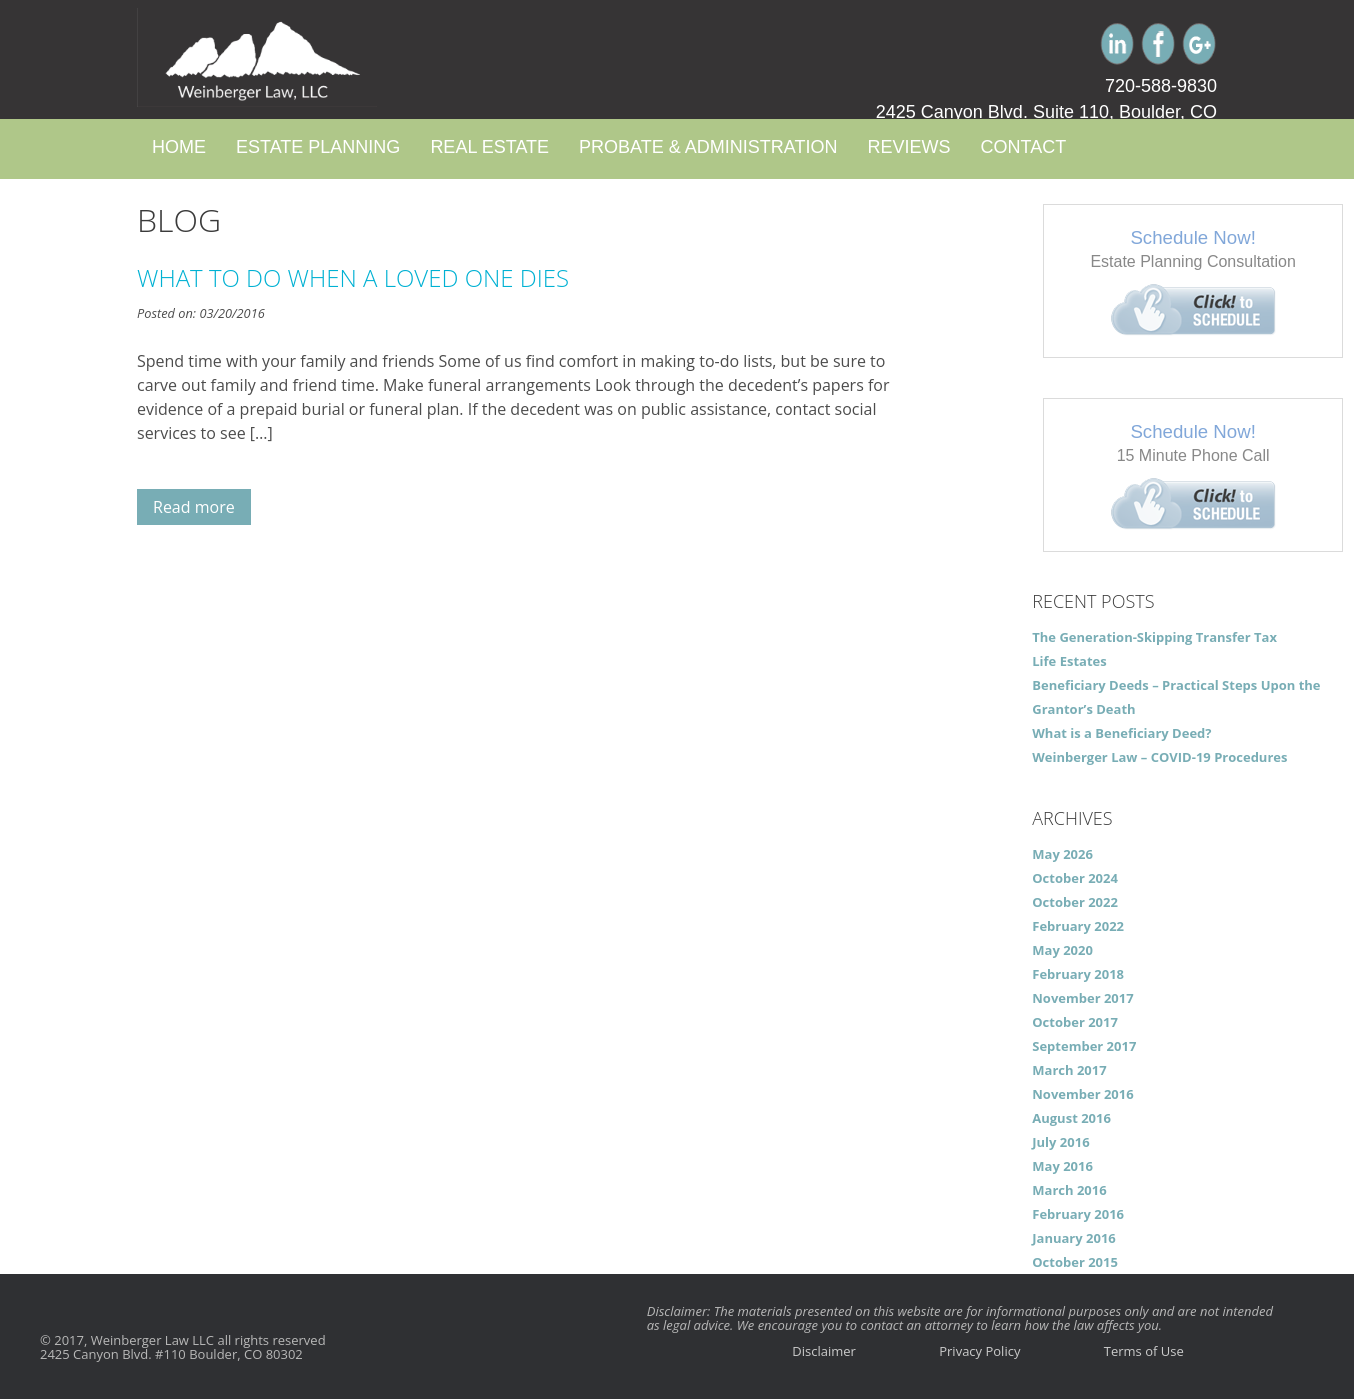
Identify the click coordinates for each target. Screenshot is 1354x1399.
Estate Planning (318, 147)
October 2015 (1075, 1262)
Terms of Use (1144, 1351)
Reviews (908, 147)
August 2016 (1071, 1118)
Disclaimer (824, 1351)
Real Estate (489, 147)
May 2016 (1062, 1166)
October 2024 (1075, 878)
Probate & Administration (708, 147)
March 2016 (1069, 1190)
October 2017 (1075, 1022)
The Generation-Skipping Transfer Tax (1154, 637)
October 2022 (1075, 902)
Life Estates (1069, 661)
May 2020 (1062, 950)
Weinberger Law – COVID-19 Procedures (1159, 757)
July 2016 (1060, 1142)
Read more (194, 507)
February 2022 (1078, 926)
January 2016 (1074, 1238)
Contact (1023, 147)
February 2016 (1078, 1214)
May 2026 (1062, 854)
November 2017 (1082, 998)
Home (179, 147)
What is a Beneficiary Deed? (1121, 733)
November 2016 (1082, 1094)
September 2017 (1084, 1046)
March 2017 (1069, 1070)
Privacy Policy (979, 1351)
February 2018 (1078, 974)
